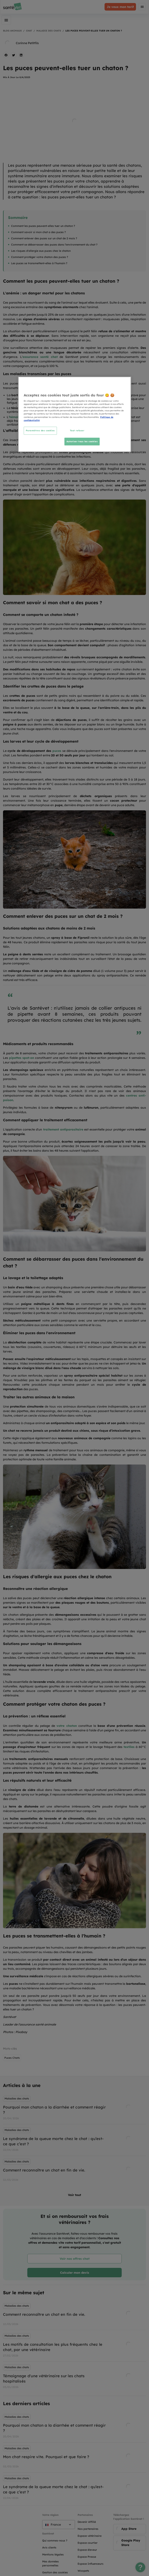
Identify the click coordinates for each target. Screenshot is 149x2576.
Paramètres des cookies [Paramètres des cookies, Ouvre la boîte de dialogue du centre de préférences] (40, 430)
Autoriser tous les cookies (82, 441)
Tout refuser (77, 430)
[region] (74, 414)
